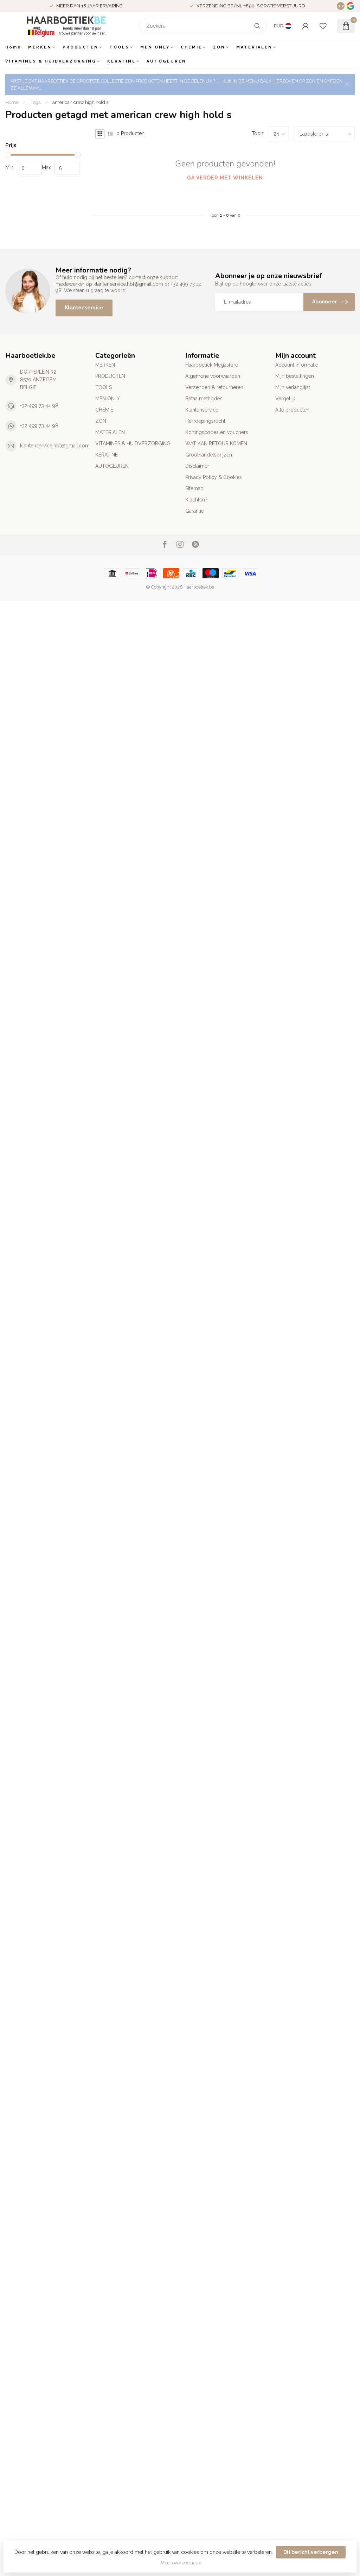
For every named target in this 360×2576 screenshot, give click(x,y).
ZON (219, 47)
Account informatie (296, 365)
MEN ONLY (155, 47)
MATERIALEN (254, 47)
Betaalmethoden (204, 398)
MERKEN (40, 47)
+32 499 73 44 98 (39, 405)
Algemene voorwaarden (212, 376)
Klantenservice (84, 307)
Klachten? (196, 499)
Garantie (194, 511)
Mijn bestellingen (294, 376)
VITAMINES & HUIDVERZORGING (50, 61)
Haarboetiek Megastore (211, 365)
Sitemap (194, 488)
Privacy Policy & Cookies (213, 477)
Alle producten (292, 410)
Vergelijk (285, 398)
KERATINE (121, 61)
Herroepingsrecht (205, 421)
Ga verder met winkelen (225, 177)
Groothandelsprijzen (208, 455)
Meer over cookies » (181, 2562)
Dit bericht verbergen (310, 2552)
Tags (35, 102)
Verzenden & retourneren (214, 387)
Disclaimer (197, 466)
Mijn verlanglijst (292, 387)
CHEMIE (191, 47)
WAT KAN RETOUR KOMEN (216, 443)
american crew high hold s (80, 102)
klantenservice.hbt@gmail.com (55, 445)
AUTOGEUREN (166, 61)
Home (13, 47)
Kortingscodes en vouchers (216, 432)
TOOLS (119, 47)
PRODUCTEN (80, 47)
